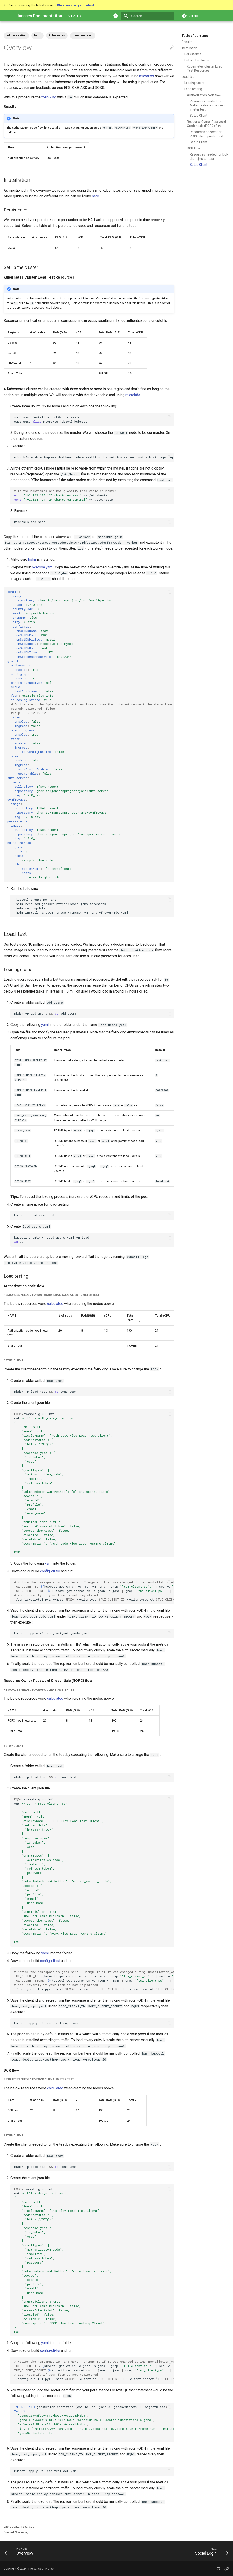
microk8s (146, 76)
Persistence (192, 54)
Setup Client (198, 115)
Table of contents (195, 36)
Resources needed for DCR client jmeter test (209, 156)
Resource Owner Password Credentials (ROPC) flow (206, 124)
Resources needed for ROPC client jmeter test (206, 134)
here (95, 196)
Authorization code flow (204, 95)
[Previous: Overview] (20, 2551)
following (48, 97)
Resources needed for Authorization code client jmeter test (208, 105)
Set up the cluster (197, 60)
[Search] (147, 16)
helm (32, 559)
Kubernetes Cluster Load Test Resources (204, 68)
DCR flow (193, 148)
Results (187, 42)
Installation (189, 48)
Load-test (188, 76)
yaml (45, 1025)
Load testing (193, 89)
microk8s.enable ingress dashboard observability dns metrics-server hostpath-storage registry (94, 457)
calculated (55, 1304)
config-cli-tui (50, 1571)
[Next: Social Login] (210, 2551)
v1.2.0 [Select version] (73, 16)
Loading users (194, 83)
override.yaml (42, 567)
